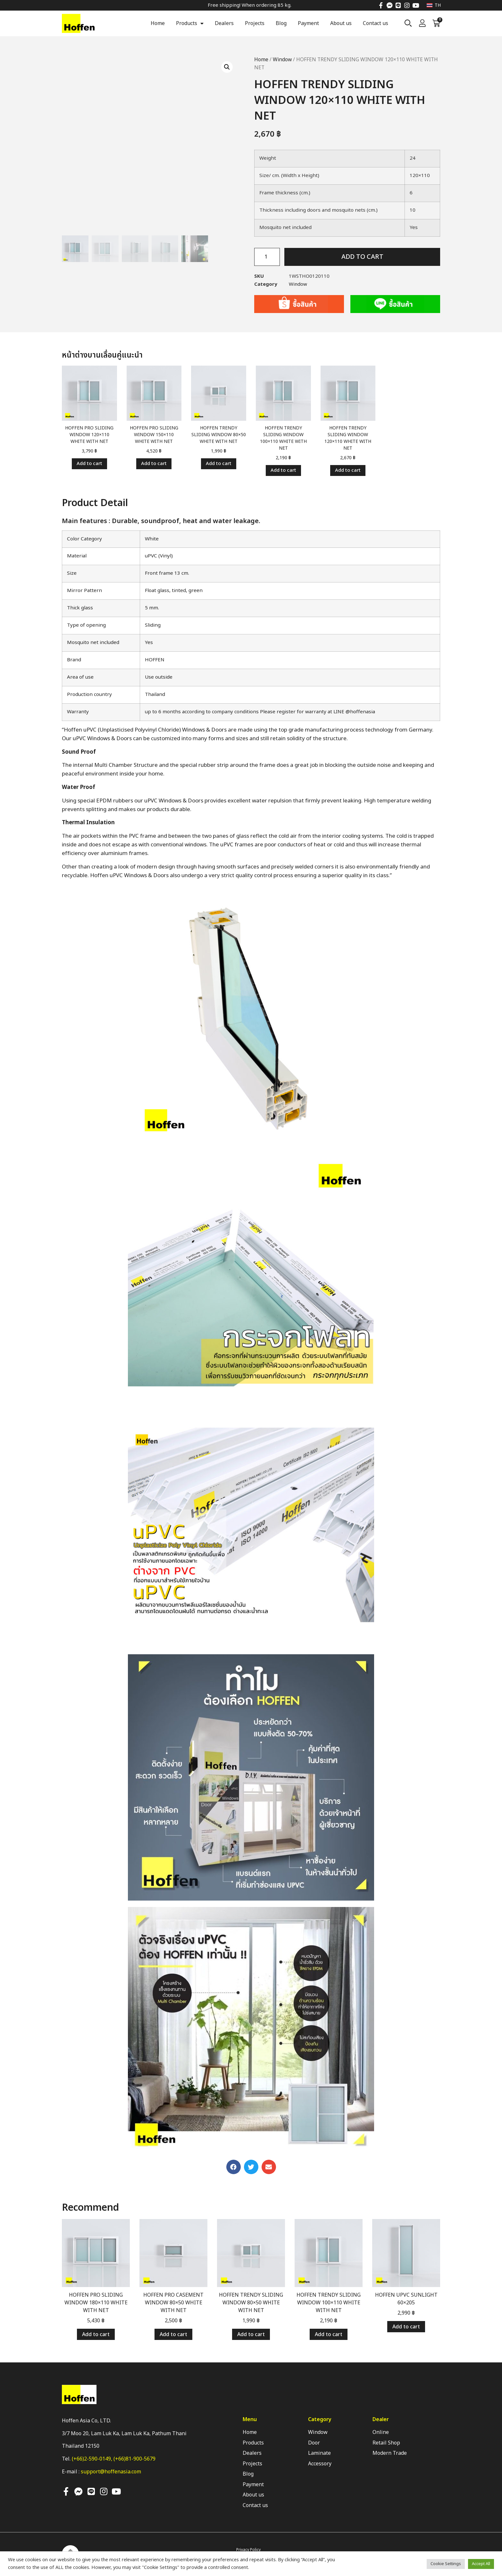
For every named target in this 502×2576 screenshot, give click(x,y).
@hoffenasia (360, 712)
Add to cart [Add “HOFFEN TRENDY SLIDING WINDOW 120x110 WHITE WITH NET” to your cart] (348, 470)
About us (341, 23)
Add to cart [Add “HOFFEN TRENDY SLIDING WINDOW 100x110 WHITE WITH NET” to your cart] (283, 470)
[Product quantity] (267, 257)
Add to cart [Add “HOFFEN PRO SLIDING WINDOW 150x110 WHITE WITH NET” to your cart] (154, 463)
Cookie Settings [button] (446, 2564)
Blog (281, 23)
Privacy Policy (248, 2550)
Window (282, 60)
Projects (254, 23)
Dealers (224, 23)
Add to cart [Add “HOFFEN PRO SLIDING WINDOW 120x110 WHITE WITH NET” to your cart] (89, 463)
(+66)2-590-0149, (92, 2459)
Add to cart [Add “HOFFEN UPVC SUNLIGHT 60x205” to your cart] (406, 2327)
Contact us (375, 23)
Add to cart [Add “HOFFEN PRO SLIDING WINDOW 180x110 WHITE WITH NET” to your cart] (96, 2334)
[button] (233, 2167)
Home (158, 23)
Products (190, 23)
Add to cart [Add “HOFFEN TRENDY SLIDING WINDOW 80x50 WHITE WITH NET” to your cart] (218, 463)
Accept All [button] (481, 2564)
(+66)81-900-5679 (134, 2459)
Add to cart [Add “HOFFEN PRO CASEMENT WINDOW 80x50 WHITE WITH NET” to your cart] (173, 2334)
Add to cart (362, 257)
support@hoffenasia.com (111, 2472)
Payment (308, 23)
